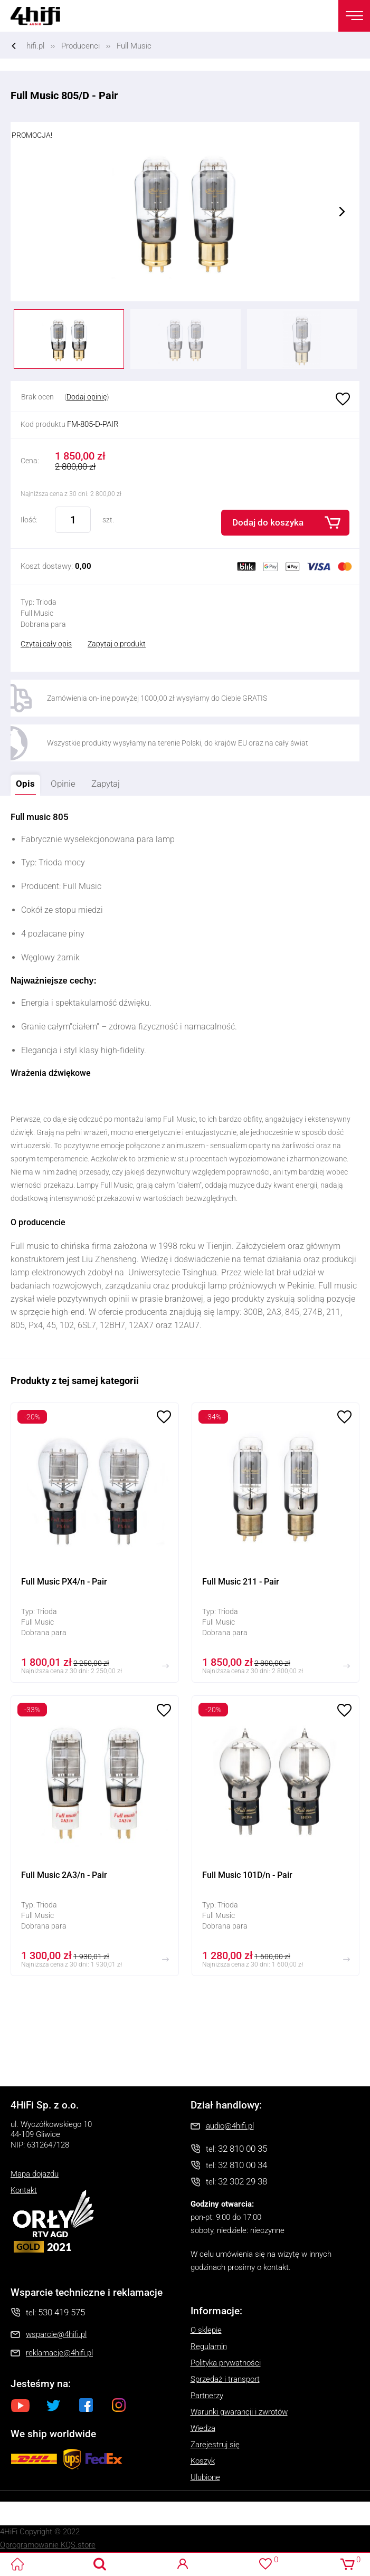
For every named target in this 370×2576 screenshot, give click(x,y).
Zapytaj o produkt (117, 644)
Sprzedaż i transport (225, 2379)
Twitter (53, 2405)
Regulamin (209, 2346)
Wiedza (203, 2428)
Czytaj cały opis (46, 644)
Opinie (63, 783)
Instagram (119, 2405)
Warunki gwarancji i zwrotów (239, 2412)
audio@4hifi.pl (230, 2126)
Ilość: (29, 520)
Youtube (21, 2405)
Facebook (86, 2405)
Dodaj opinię (87, 397)
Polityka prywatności (226, 2363)
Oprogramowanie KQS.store (48, 2545)
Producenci (80, 46)
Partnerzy (207, 2395)
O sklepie (206, 2330)
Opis (23, 782)
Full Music (134, 46)
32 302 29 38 (242, 2181)
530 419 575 (61, 2312)
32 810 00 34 (242, 2165)
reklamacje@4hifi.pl (59, 2353)
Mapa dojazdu (35, 2174)
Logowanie (182, 2564)
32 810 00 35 (242, 2148)
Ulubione (341, 399)
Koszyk (203, 2461)
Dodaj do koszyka (267, 522)
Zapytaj (103, 782)
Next (342, 211)
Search (100, 2564)
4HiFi (42, 16)
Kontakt (24, 2190)
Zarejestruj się (215, 2444)
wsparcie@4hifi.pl (56, 2334)
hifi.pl (35, 46)
